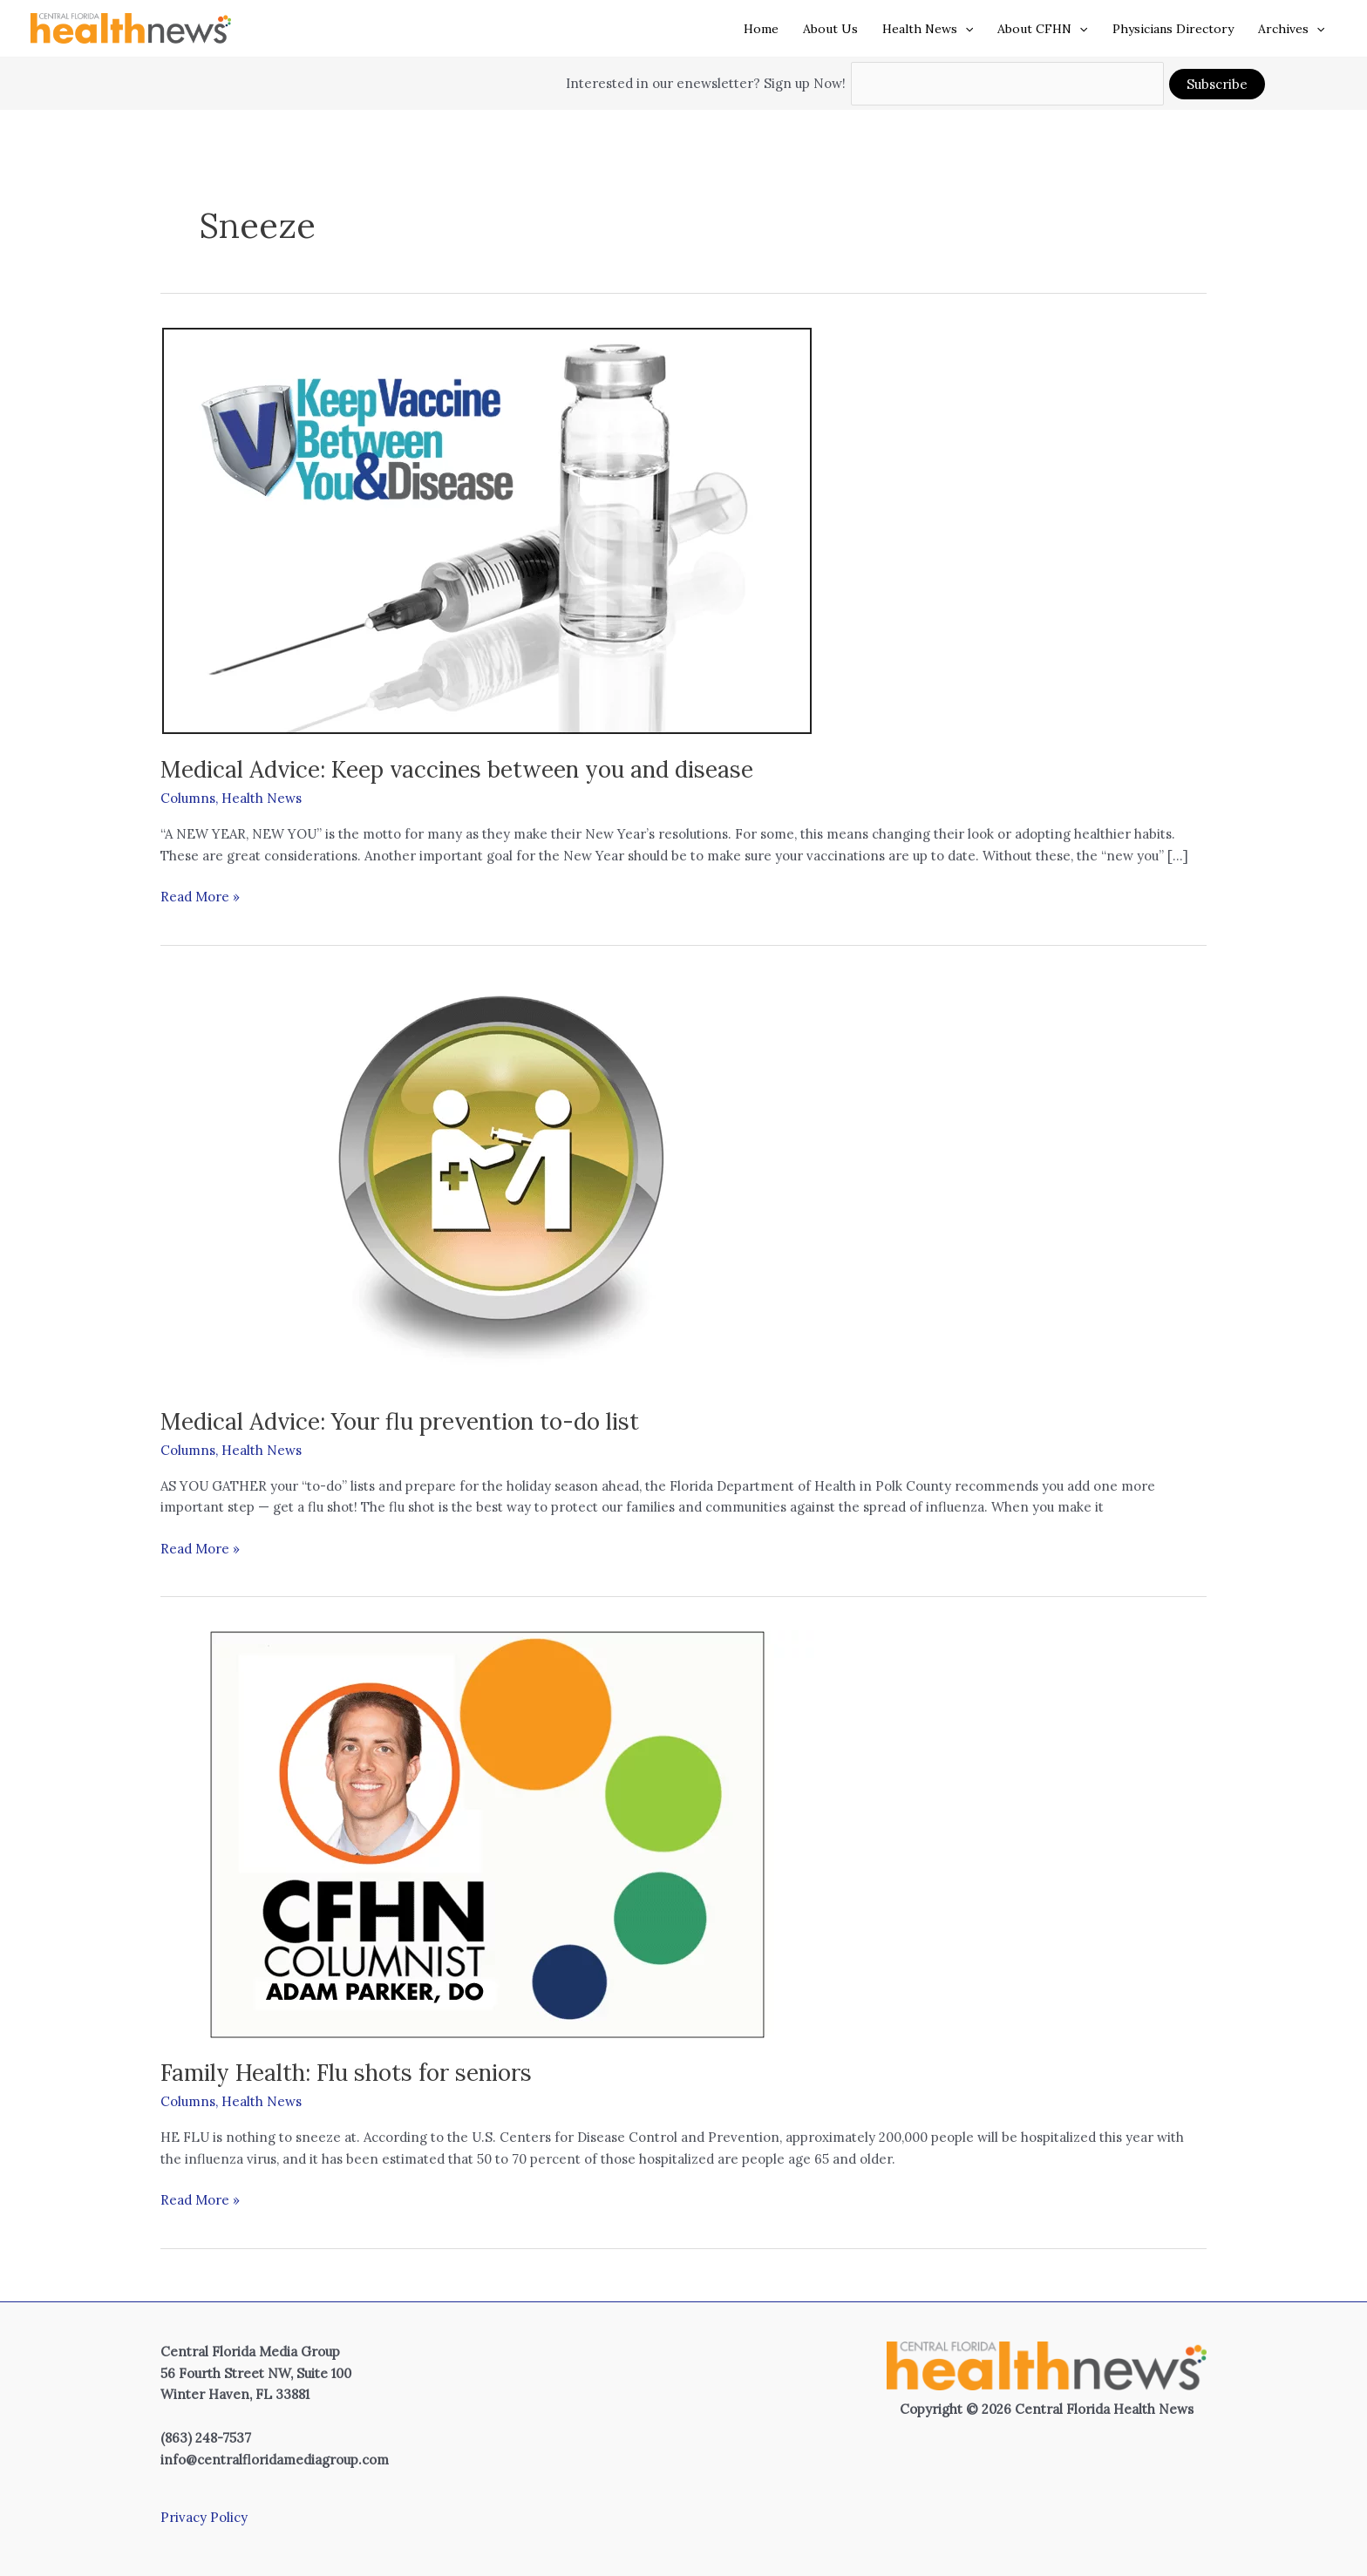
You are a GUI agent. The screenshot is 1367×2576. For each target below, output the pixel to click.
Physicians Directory (1173, 29)
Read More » (200, 897)
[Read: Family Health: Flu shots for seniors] (487, 1833)
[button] (965, 29)
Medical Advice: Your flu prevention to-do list (399, 1421)
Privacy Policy (204, 2517)
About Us (830, 29)
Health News (927, 29)
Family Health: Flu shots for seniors (346, 2072)
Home (761, 29)
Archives (1291, 29)
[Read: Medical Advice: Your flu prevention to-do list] (487, 1181)
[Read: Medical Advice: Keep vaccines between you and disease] (487, 529)
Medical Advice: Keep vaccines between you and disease (456, 769)
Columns (187, 798)
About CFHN (1042, 29)
